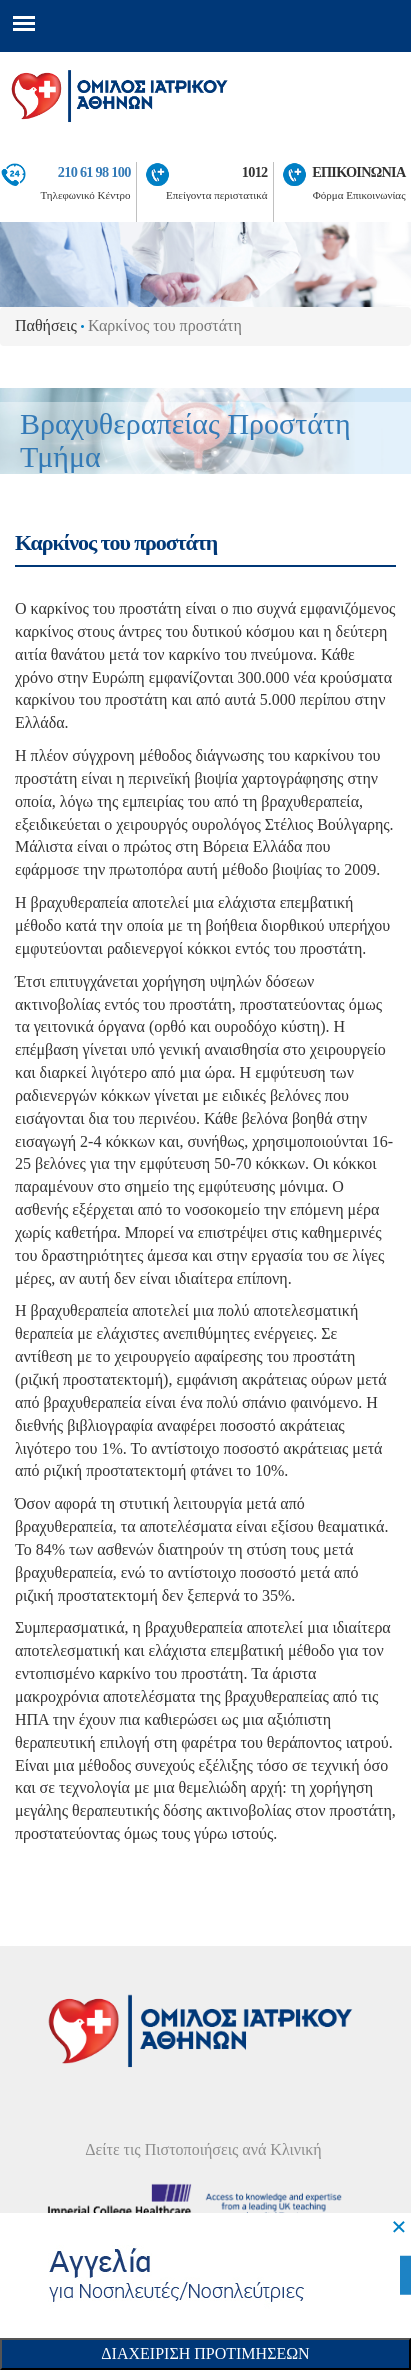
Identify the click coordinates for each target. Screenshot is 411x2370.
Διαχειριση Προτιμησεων (205, 2353)
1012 (255, 172)
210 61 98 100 (94, 172)
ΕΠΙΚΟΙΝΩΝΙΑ (358, 172)
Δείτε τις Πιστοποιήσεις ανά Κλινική (203, 2149)
